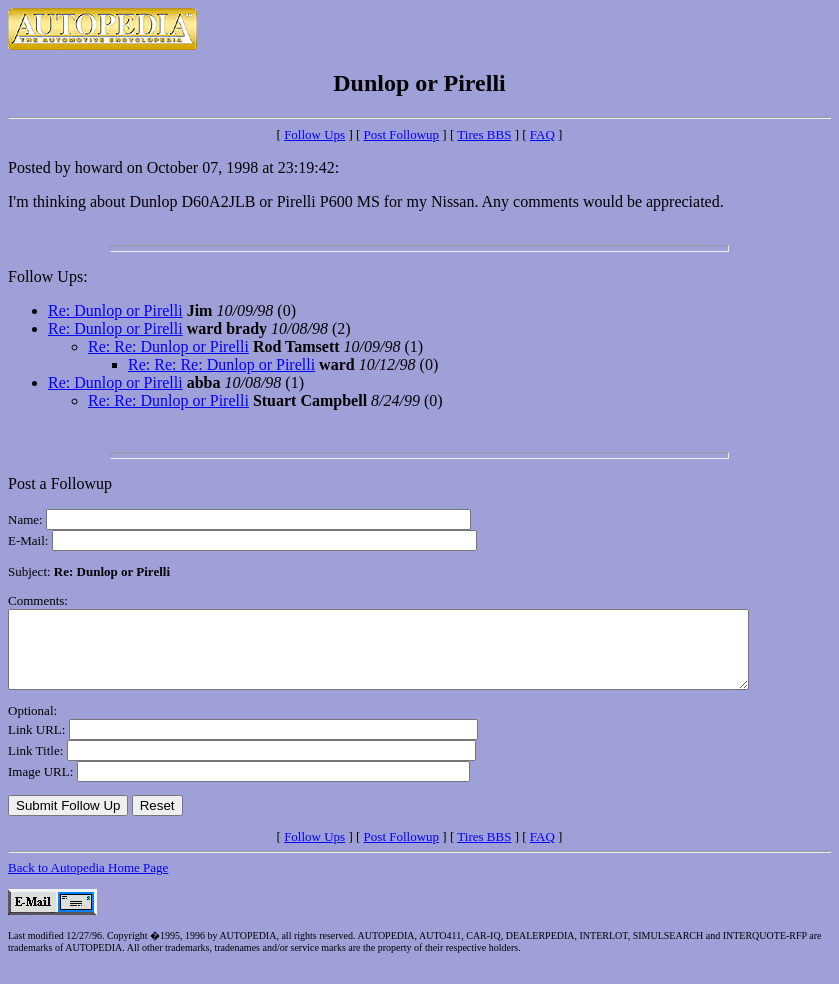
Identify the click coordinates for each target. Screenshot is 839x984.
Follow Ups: (48, 276)
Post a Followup (60, 483)
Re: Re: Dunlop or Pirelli (168, 346)
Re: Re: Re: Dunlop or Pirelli (221, 364)
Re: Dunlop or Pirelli (115, 310)
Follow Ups (314, 134)
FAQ (542, 134)
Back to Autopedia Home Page (88, 882)
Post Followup (402, 134)
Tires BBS (484, 134)
